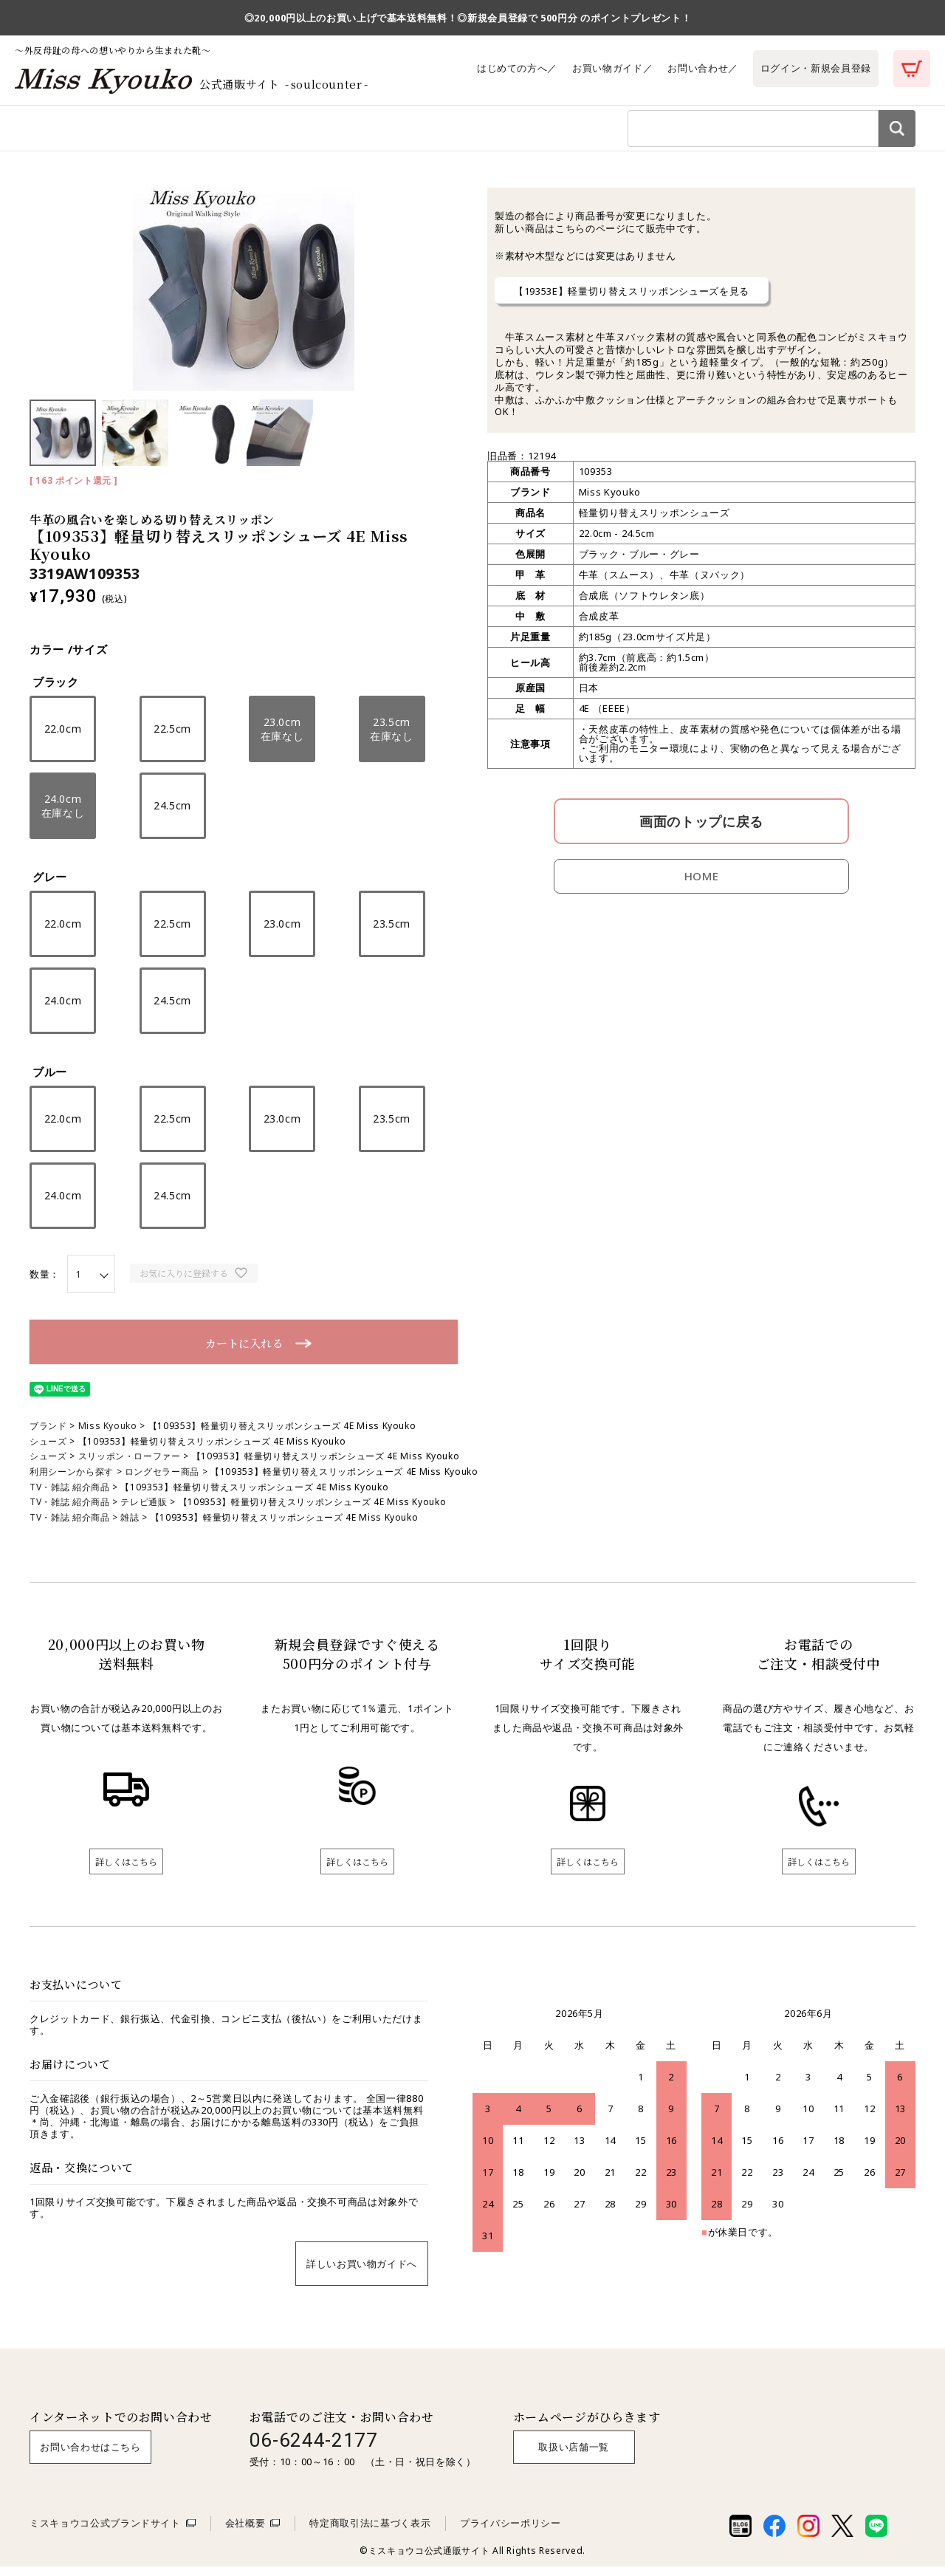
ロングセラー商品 (162, 1481)
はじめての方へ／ (517, 68)
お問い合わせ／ (702, 68)
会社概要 (245, 2532)
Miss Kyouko (107, 1435)
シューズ (48, 1451)
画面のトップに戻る (701, 831)
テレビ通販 (143, 1511)
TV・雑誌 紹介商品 (70, 1496)
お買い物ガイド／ (612, 68)
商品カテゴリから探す (80, 132)
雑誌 (129, 1527)
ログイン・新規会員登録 (815, 68)
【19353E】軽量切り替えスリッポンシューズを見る (631, 300)
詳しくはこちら (126, 1871)
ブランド (48, 1435)
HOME (701, 885)
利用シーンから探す (190, 132)
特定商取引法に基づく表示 (369, 2532)
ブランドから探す (290, 132)
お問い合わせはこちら (90, 2456)
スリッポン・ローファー (129, 1465)
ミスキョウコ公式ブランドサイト (105, 2532)
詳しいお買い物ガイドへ (361, 2273)
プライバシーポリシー (510, 2532)
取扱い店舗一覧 (573, 2456)
